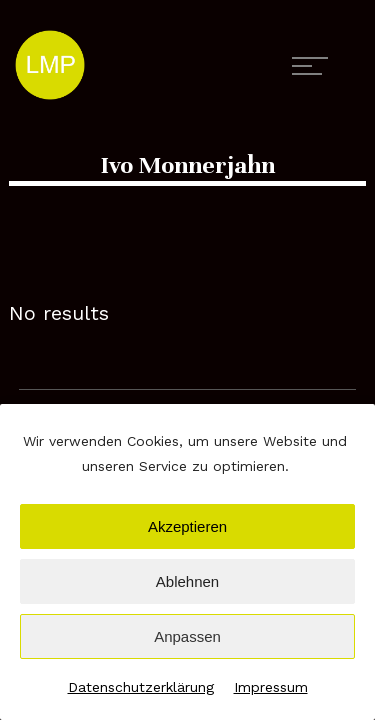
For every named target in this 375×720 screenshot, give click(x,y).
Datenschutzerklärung (141, 687)
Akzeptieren (187, 526)
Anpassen (187, 636)
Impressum (271, 687)
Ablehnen (187, 581)
